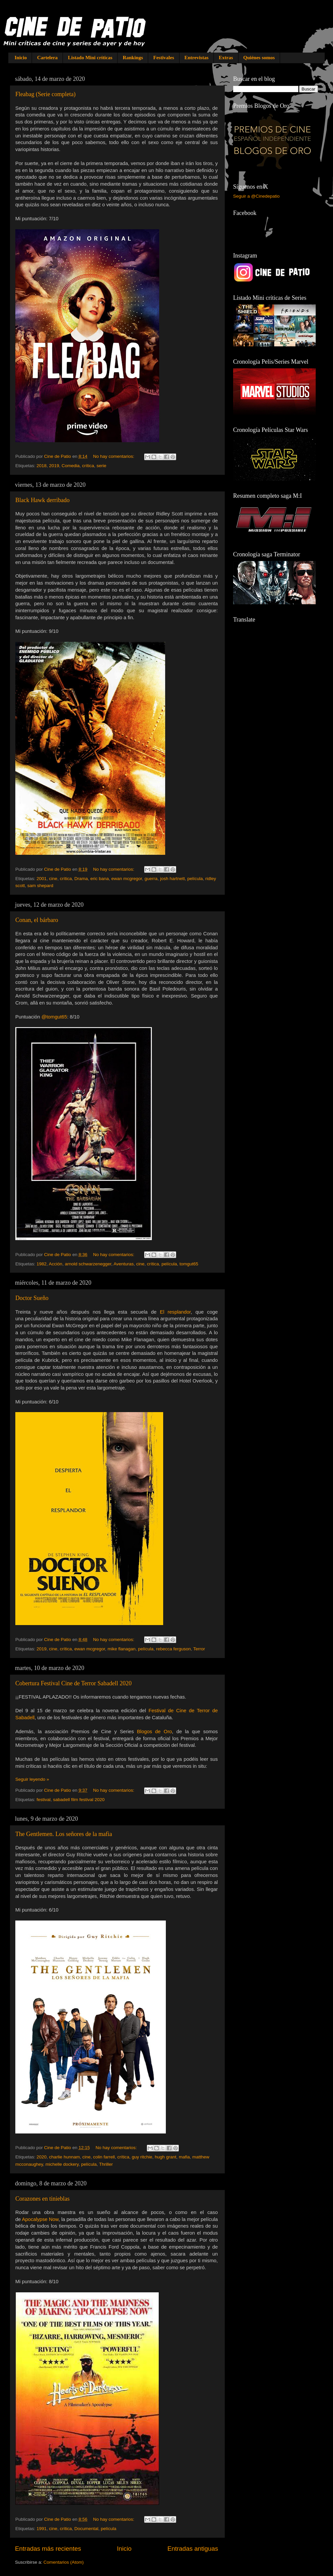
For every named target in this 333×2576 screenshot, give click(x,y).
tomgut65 (188, 1263)
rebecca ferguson (173, 1648)
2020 (42, 2156)
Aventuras (124, 1263)
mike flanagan (122, 1648)
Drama (81, 878)
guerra (151, 878)
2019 (54, 465)
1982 (42, 1263)
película (195, 878)
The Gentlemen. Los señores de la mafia (63, 1834)
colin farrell (104, 2156)
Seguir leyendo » (32, 1779)
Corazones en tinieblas (42, 2198)
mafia (184, 2156)
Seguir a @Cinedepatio (256, 196)
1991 (42, 2528)
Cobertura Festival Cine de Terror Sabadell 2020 (73, 1683)
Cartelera (47, 57)
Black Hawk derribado (42, 500)
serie (101, 465)
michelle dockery (62, 2164)
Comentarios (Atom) (64, 2562)
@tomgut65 (54, 1016)
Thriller (106, 2164)
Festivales (163, 57)
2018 (42, 465)
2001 (42, 878)
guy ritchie (142, 2156)
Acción (56, 1263)
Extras (226, 57)
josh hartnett (172, 878)
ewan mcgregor (126, 878)
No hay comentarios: (114, 456)
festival (44, 1799)
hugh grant (165, 2156)
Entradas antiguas (192, 2548)
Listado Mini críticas (90, 57)
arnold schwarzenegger (88, 1263)
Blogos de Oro (154, 1731)
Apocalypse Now (40, 2219)
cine (53, 878)
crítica (88, 465)
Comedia (71, 465)
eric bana (99, 878)
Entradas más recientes (48, 2548)
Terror (199, 1648)
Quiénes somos (259, 57)
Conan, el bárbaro (36, 920)
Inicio (21, 57)
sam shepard (40, 885)
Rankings (133, 57)
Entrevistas (196, 57)
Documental (86, 2528)
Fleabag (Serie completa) (45, 94)
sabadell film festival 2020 (79, 1799)
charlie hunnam (64, 2156)
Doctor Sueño (31, 1298)
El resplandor (175, 1312)
